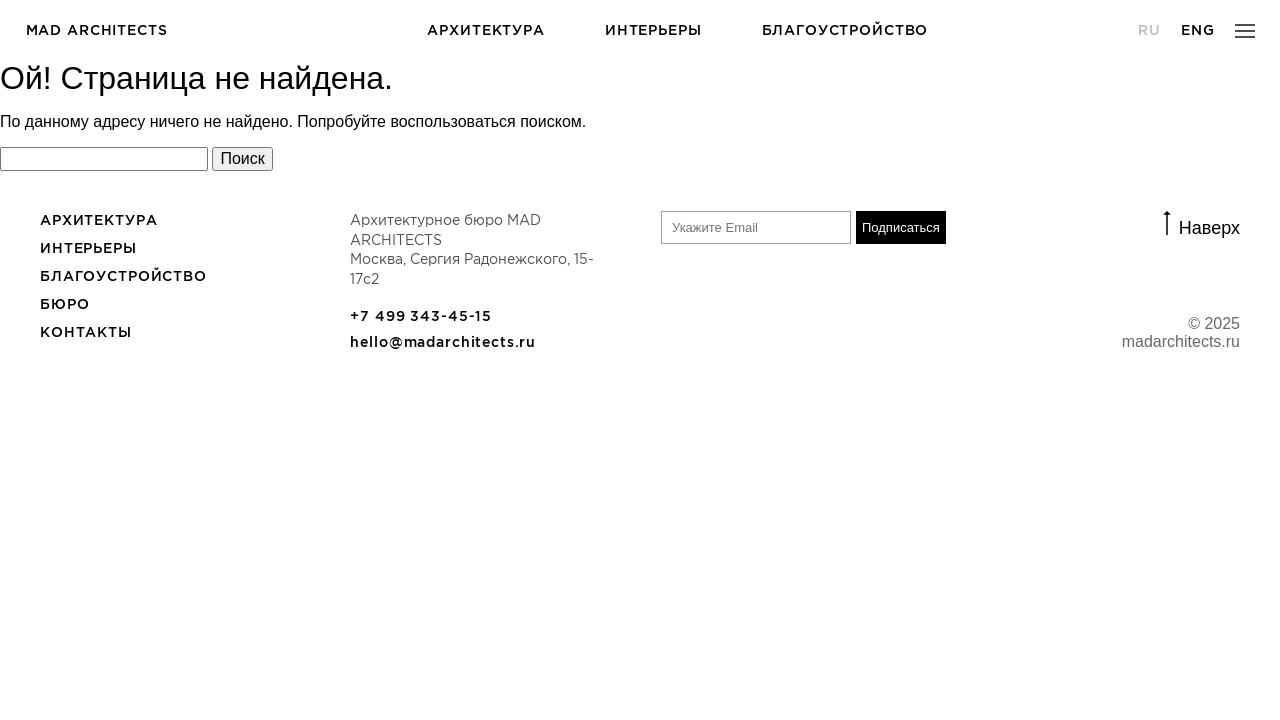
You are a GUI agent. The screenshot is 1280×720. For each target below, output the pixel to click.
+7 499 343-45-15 (421, 316)
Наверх (1209, 226)
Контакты (86, 332)
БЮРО (64, 304)
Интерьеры (653, 30)
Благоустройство (845, 30)
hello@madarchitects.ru (443, 342)
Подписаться (901, 227)
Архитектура (485, 30)
